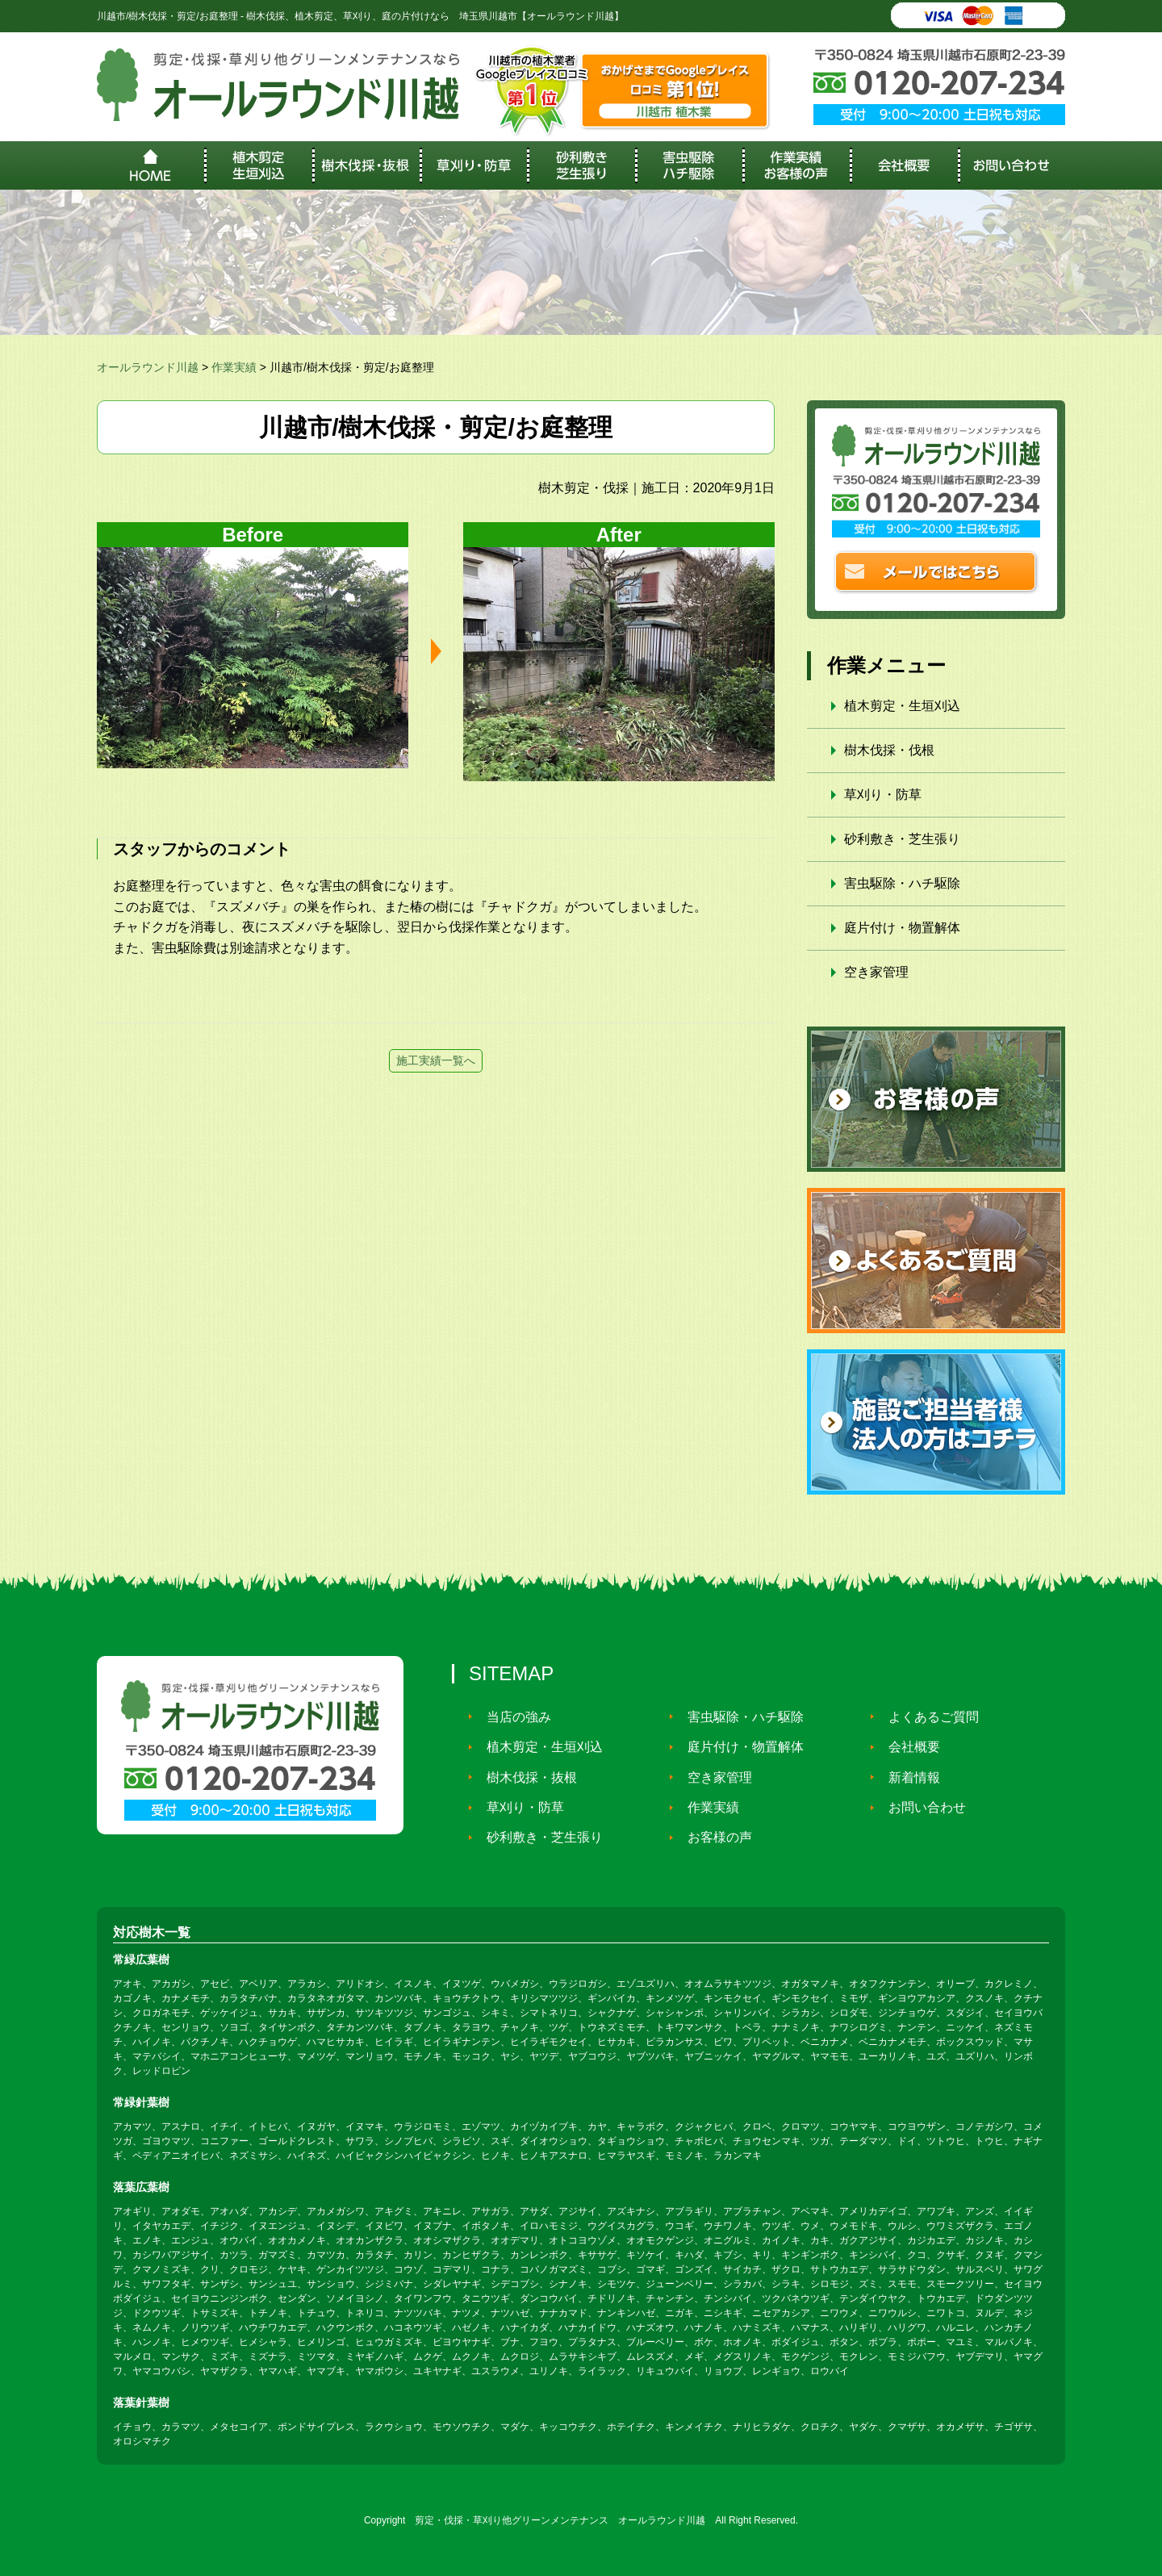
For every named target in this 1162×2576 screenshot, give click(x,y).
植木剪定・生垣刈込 (902, 706)
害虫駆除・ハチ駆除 (902, 883)
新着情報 (908, 1777)
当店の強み (513, 1716)
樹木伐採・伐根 (889, 750)
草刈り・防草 (883, 794)
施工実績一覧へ (435, 1060)
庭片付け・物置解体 (902, 928)
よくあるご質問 (928, 1716)
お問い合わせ (921, 1806)
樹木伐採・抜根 (526, 1777)
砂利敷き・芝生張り (902, 839)
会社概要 (908, 1747)
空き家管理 (876, 972)
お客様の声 (714, 1837)
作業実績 (708, 1806)
